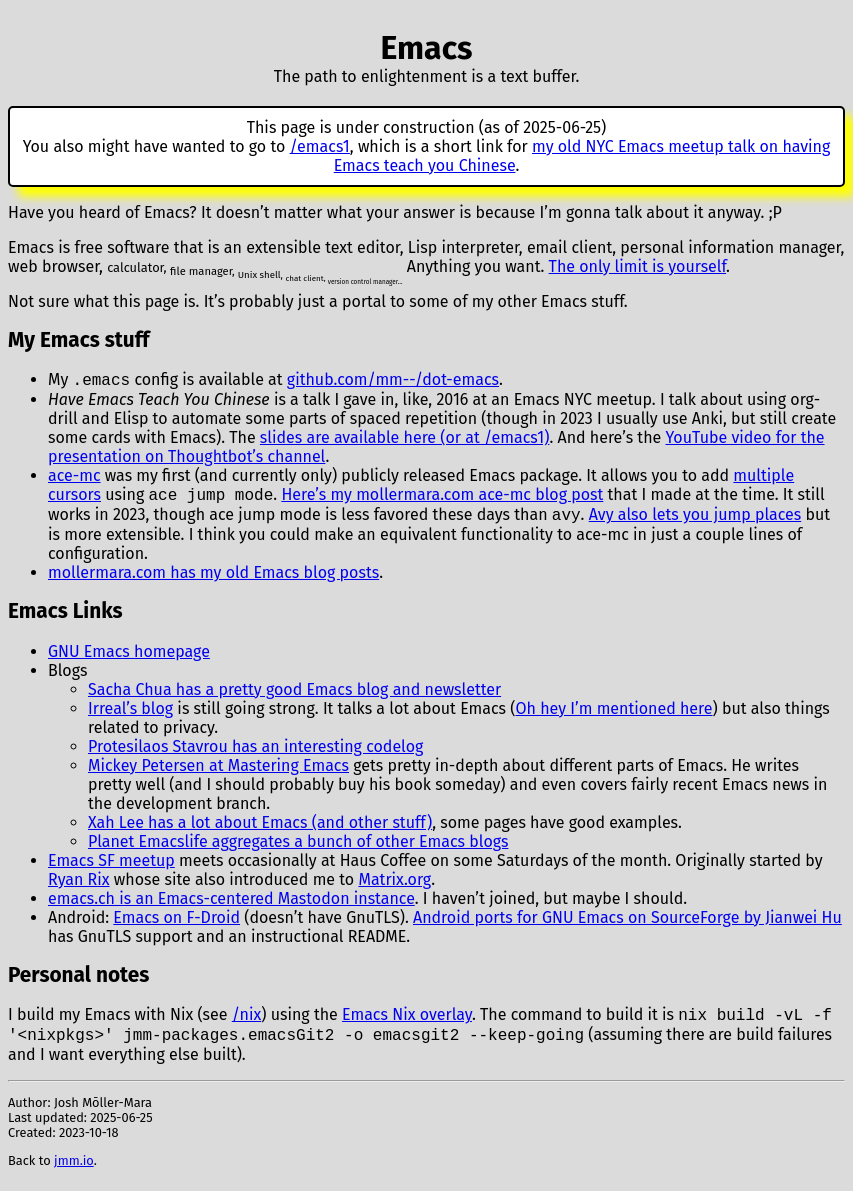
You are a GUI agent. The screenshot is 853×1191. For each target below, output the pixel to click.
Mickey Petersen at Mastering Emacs (218, 771)
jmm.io (74, 1170)
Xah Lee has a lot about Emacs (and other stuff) (260, 828)
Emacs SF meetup (111, 866)
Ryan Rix (79, 885)
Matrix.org (394, 885)
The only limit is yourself (637, 266)
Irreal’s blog (130, 714)
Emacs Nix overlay (407, 1022)
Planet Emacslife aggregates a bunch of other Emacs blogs (298, 847)
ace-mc (74, 477)
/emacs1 (320, 146)
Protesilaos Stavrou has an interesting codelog (255, 752)
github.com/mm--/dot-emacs (393, 381)
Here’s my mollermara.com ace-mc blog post (442, 498)
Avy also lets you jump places (695, 520)
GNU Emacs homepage (129, 657)
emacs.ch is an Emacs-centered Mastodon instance (231, 904)
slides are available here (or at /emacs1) (405, 439)
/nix (247, 1022)
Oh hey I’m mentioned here (614, 714)
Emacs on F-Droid (176, 923)
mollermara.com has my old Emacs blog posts (213, 578)
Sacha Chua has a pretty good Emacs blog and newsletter (294, 695)
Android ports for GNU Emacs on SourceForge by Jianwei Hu (627, 923)
